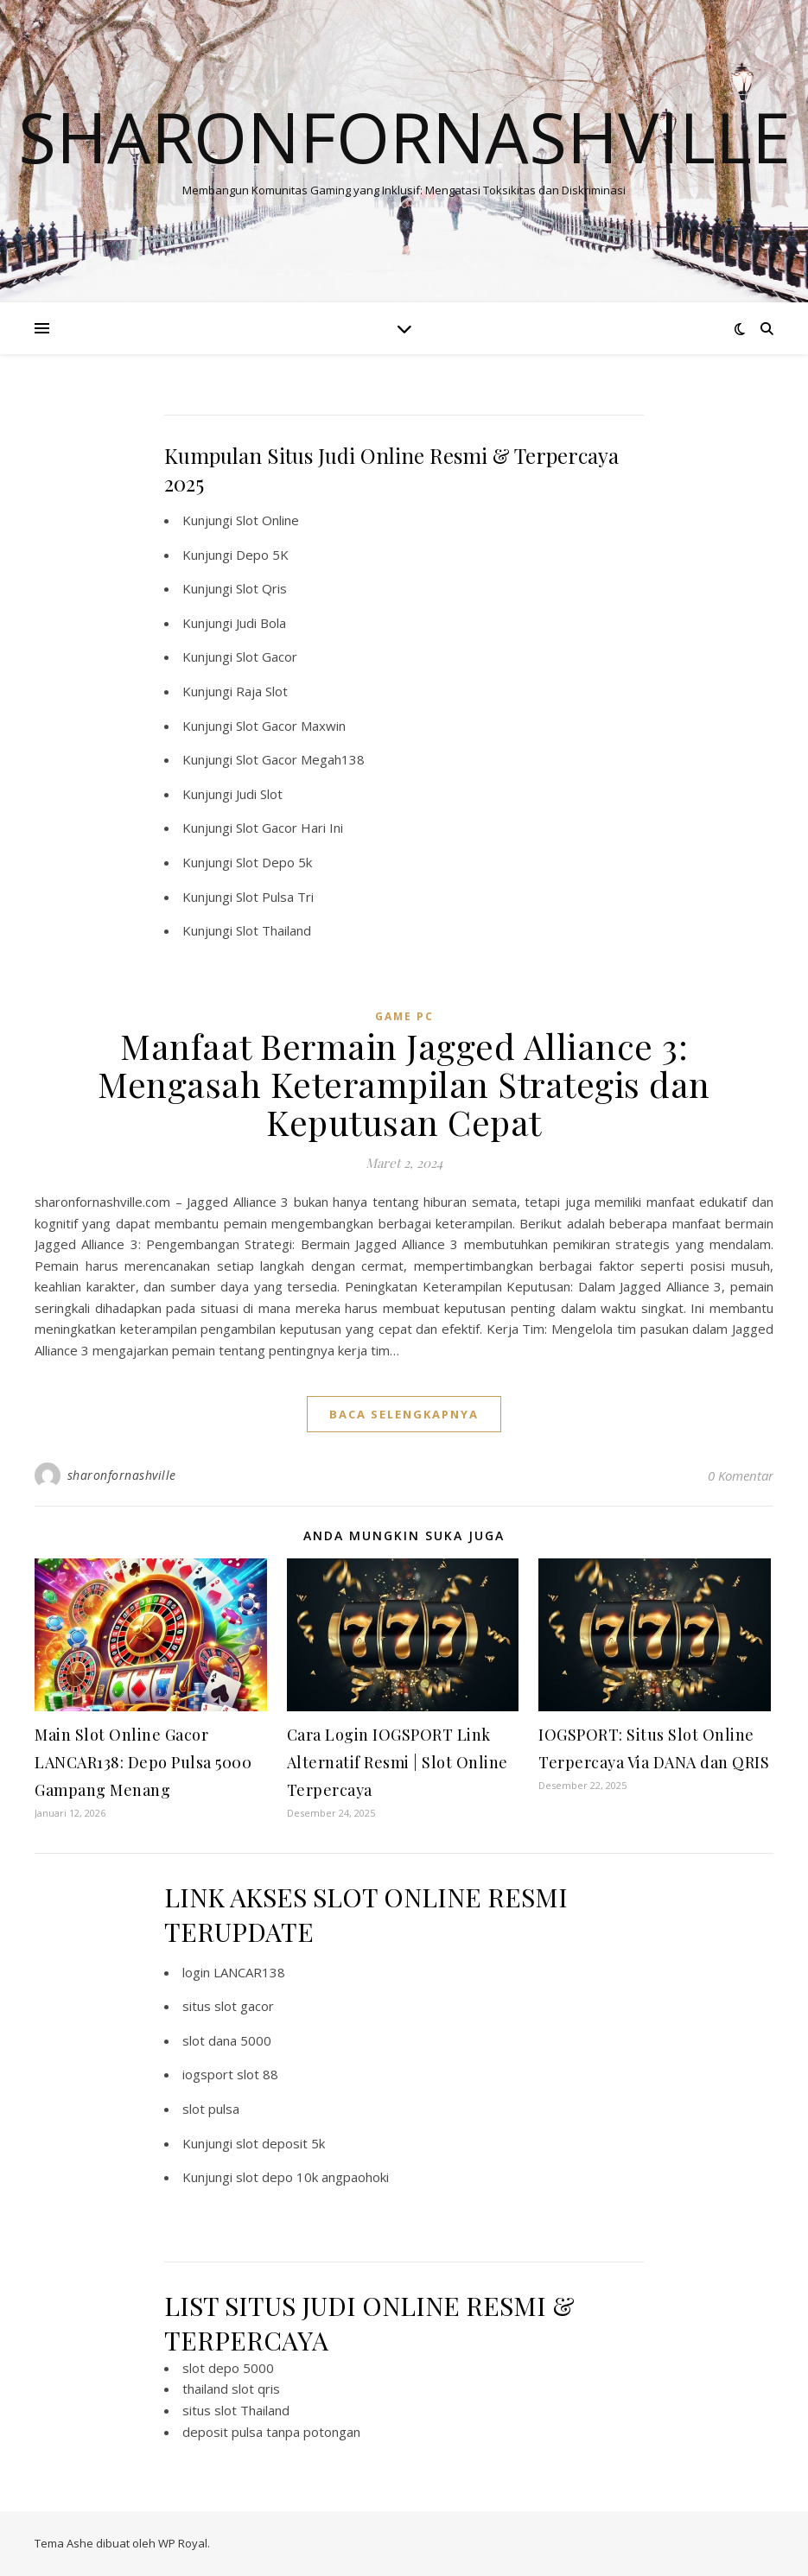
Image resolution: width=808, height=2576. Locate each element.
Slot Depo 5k (274, 862)
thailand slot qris (231, 2388)
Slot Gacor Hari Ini (289, 827)
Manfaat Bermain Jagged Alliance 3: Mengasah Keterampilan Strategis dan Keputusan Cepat (404, 1084)
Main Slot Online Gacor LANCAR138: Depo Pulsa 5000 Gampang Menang (143, 1762)
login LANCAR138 (233, 1972)
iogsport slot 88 (230, 2074)
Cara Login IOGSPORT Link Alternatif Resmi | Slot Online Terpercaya (397, 1762)
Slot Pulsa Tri (275, 896)
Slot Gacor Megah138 (300, 759)
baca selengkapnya (404, 1414)
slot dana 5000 (226, 2040)
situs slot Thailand (235, 2410)
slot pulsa (210, 2108)
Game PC (404, 1016)
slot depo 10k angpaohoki (312, 2177)
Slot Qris (261, 588)
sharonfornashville (121, 1475)
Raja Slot (262, 691)
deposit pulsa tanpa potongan (271, 2431)
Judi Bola (261, 622)
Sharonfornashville (404, 136)
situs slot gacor (228, 2005)
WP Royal (182, 2543)
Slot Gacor (266, 656)
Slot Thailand (273, 930)
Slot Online (267, 520)
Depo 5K (262, 554)
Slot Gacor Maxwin (291, 725)
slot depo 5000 (228, 2367)
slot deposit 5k (280, 2143)
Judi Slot (259, 794)
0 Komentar (740, 1475)
